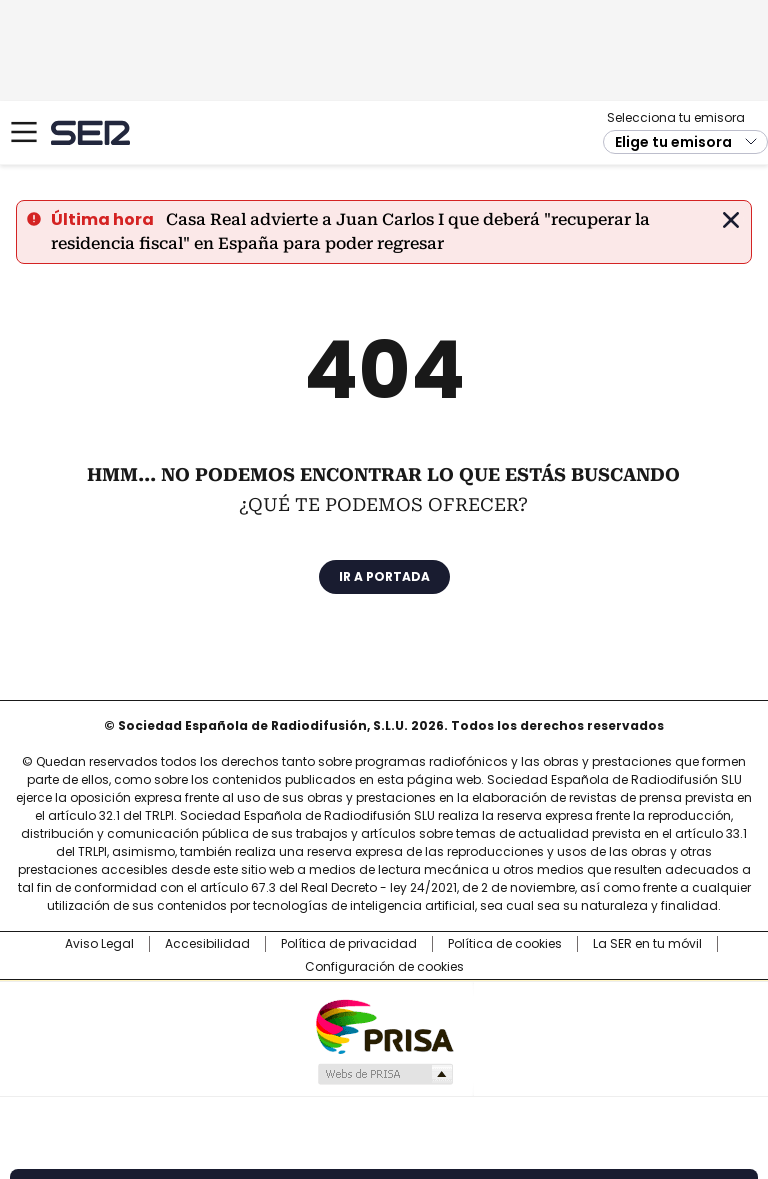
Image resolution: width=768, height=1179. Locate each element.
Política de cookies (505, 944)
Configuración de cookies (384, 967)
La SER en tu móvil (647, 944)
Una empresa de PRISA (384, 1025)
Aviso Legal (99, 944)
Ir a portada (384, 576)
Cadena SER (90, 132)
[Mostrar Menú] (24, 132)
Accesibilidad (207, 944)
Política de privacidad (349, 944)
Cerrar (731, 220)
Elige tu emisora (673, 142)
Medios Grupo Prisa (384, 1074)
